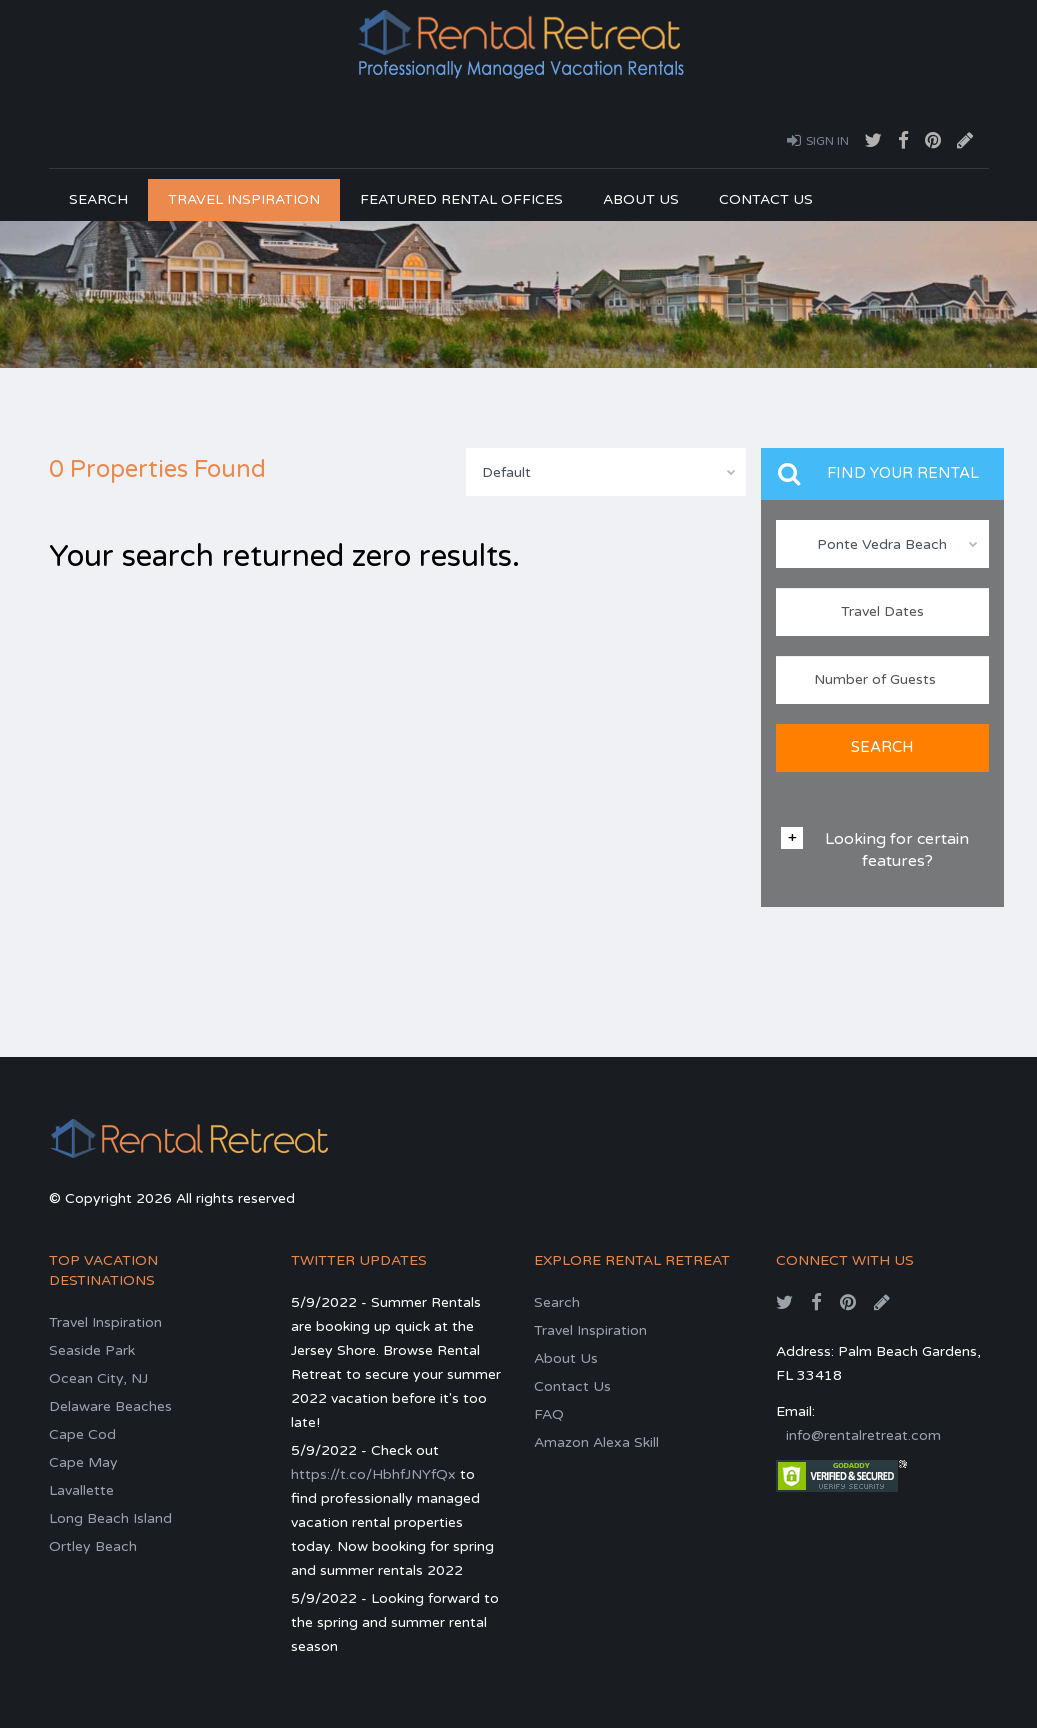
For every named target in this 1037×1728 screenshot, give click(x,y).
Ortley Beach (93, 1546)
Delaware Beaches (110, 1406)
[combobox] (606, 472)
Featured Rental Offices (461, 199)
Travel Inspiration (244, 199)
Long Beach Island (110, 1518)
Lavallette (81, 1490)
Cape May (83, 1462)
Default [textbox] (506, 472)
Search (98, 199)
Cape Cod (82, 1434)
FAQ (549, 1414)
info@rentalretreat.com (863, 1435)
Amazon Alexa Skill (596, 1442)
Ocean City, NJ (98, 1378)
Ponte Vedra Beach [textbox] (882, 544)
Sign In (818, 140)
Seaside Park (92, 1350)
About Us (641, 199)
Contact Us (766, 199)
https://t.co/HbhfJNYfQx (373, 1474)
